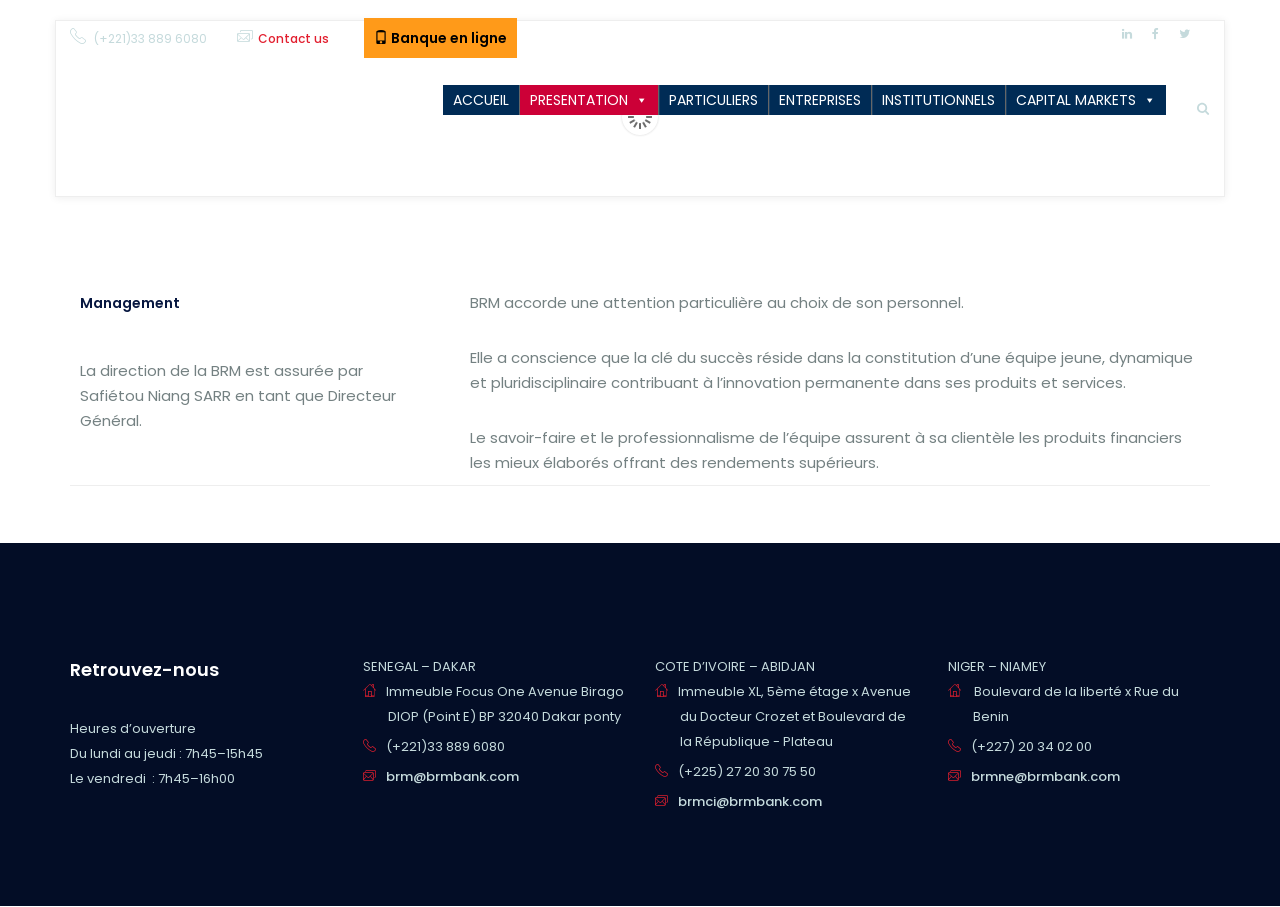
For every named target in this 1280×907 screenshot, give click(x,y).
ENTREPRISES (820, 100)
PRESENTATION (579, 100)
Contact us (293, 38)
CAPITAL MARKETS (1076, 100)
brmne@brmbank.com (1045, 776)
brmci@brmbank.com (750, 801)
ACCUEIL (481, 100)
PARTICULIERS (713, 100)
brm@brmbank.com (452, 776)
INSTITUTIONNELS (938, 100)
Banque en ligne (440, 38)
